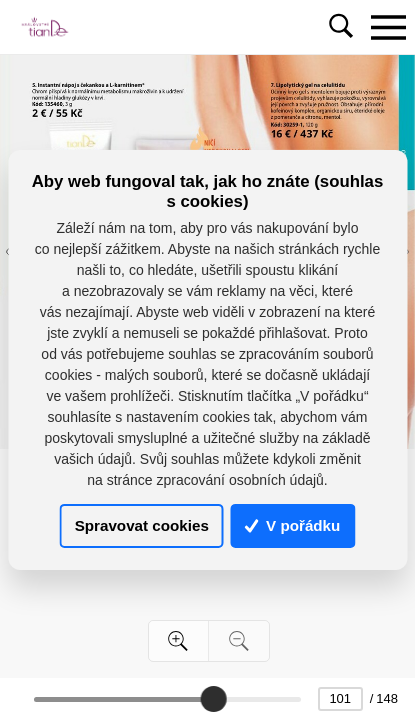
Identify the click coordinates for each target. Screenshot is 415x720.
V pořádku (293, 525)
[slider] (213, 699)
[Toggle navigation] (388, 27)
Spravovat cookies (142, 525)
